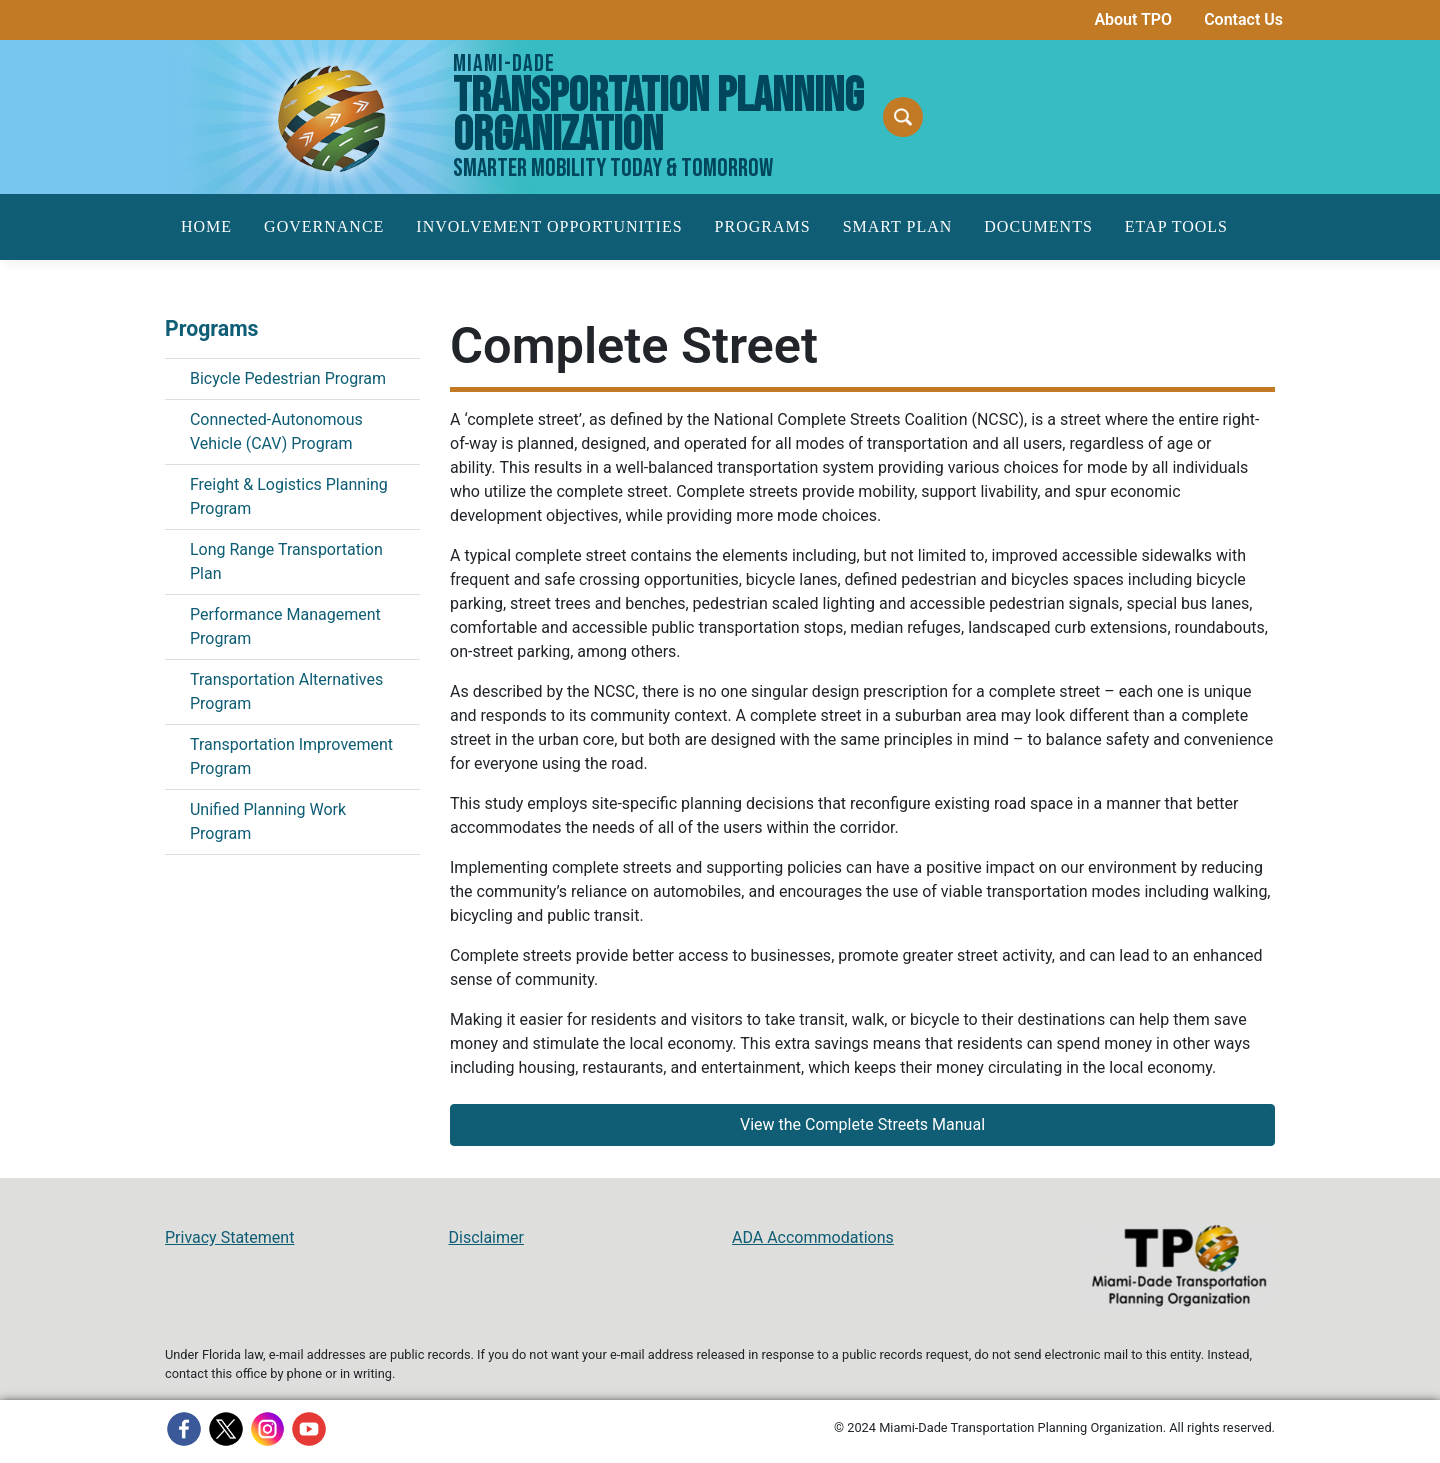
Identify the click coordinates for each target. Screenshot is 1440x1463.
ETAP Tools (1176, 226)
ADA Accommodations (813, 1237)
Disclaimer (486, 1237)
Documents (1038, 226)
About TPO (1133, 19)
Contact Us (1243, 19)
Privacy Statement (229, 1237)
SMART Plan (898, 226)
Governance (324, 226)
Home (206, 226)
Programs (763, 226)
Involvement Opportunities (549, 226)
